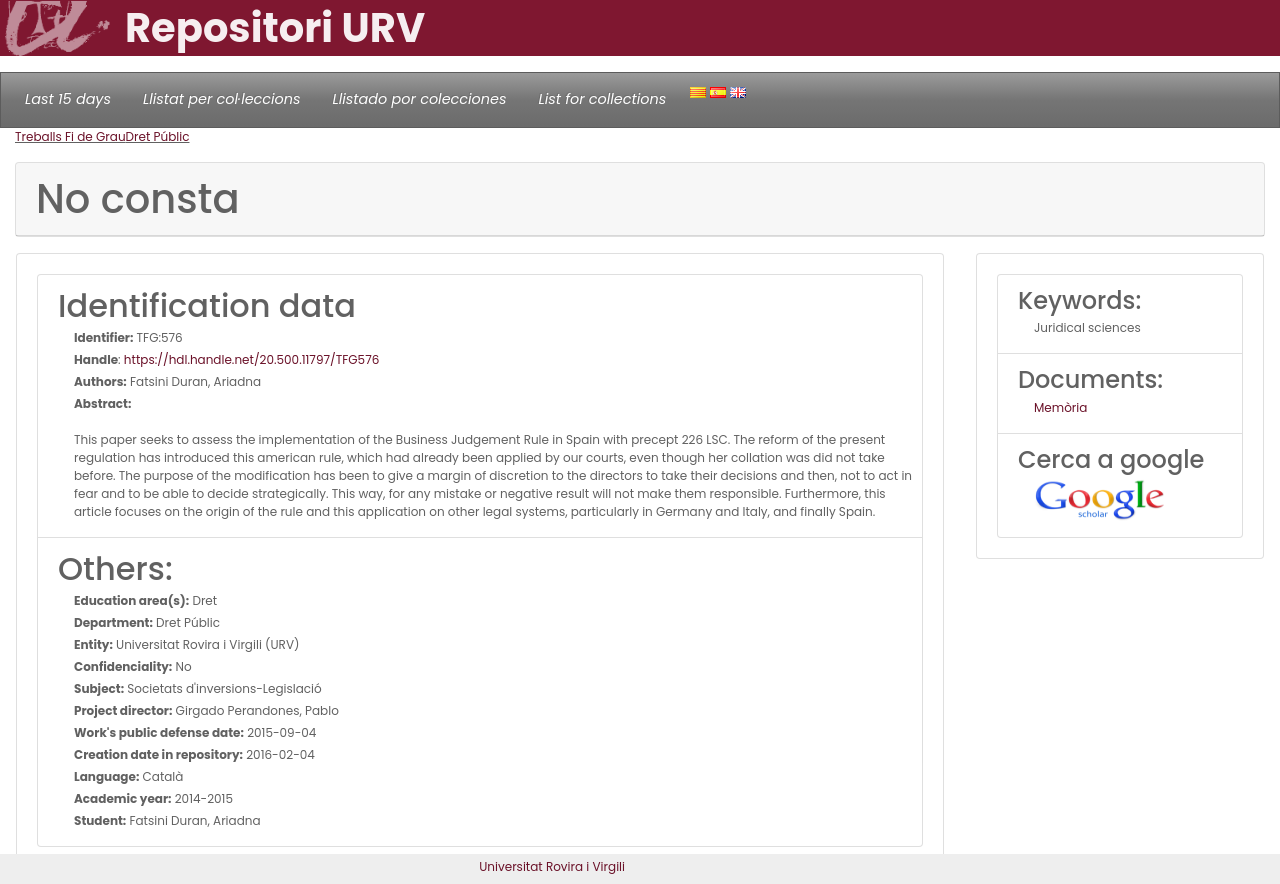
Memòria (1060, 407)
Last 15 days (68, 99)
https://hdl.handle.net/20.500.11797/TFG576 (251, 359)
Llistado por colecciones (420, 99)
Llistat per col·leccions (222, 99)
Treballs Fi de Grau (70, 136)
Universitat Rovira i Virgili (552, 866)
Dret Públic (158, 136)
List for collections (602, 99)
